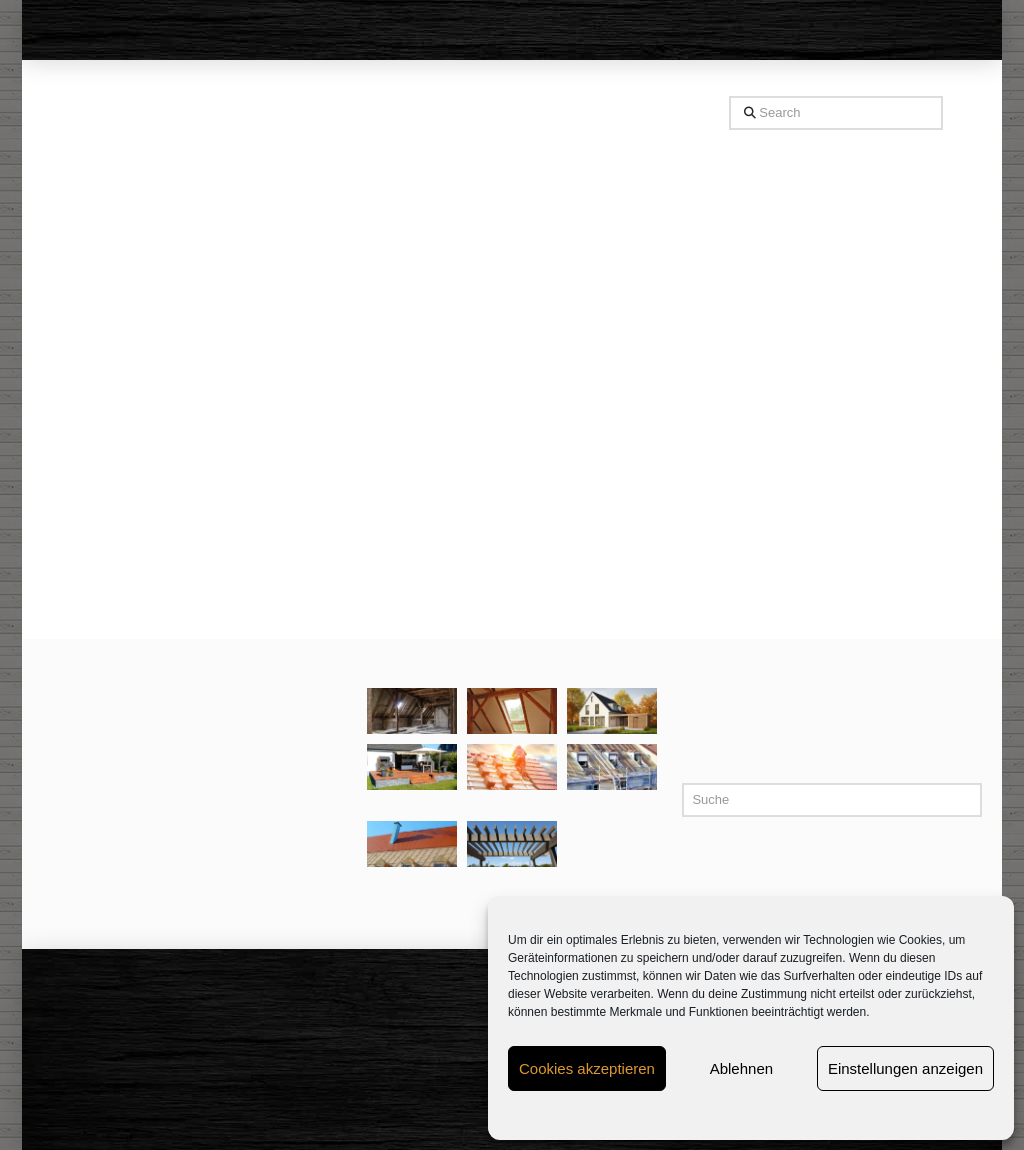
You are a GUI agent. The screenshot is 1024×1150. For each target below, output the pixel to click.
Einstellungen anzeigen (905, 1068)
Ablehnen (741, 1068)
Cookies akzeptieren (587, 1068)
